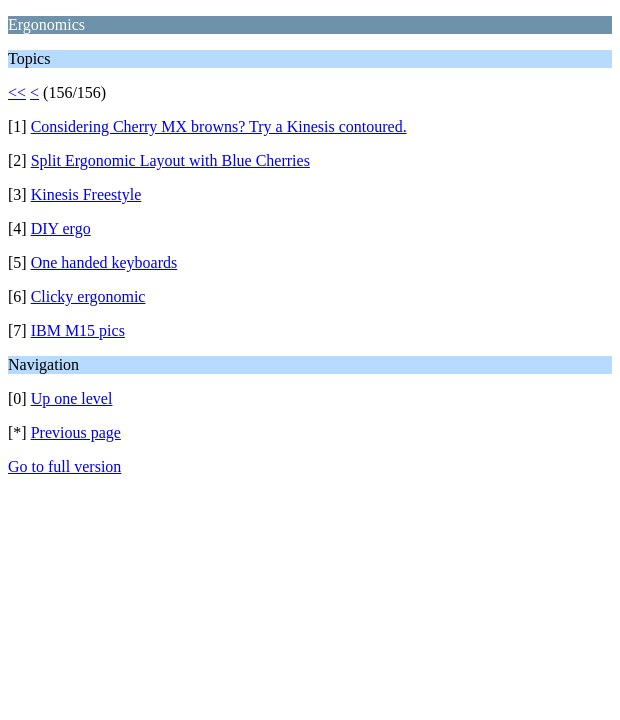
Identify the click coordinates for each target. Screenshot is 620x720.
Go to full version (64, 466)
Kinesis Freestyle (86, 194)
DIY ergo (61, 228)
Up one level (72, 398)
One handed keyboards (104, 262)
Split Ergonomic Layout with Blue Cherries (170, 160)
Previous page (76, 432)
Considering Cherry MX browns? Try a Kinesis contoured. (219, 126)
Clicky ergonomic (88, 296)
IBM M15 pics (78, 330)
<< (17, 92)
